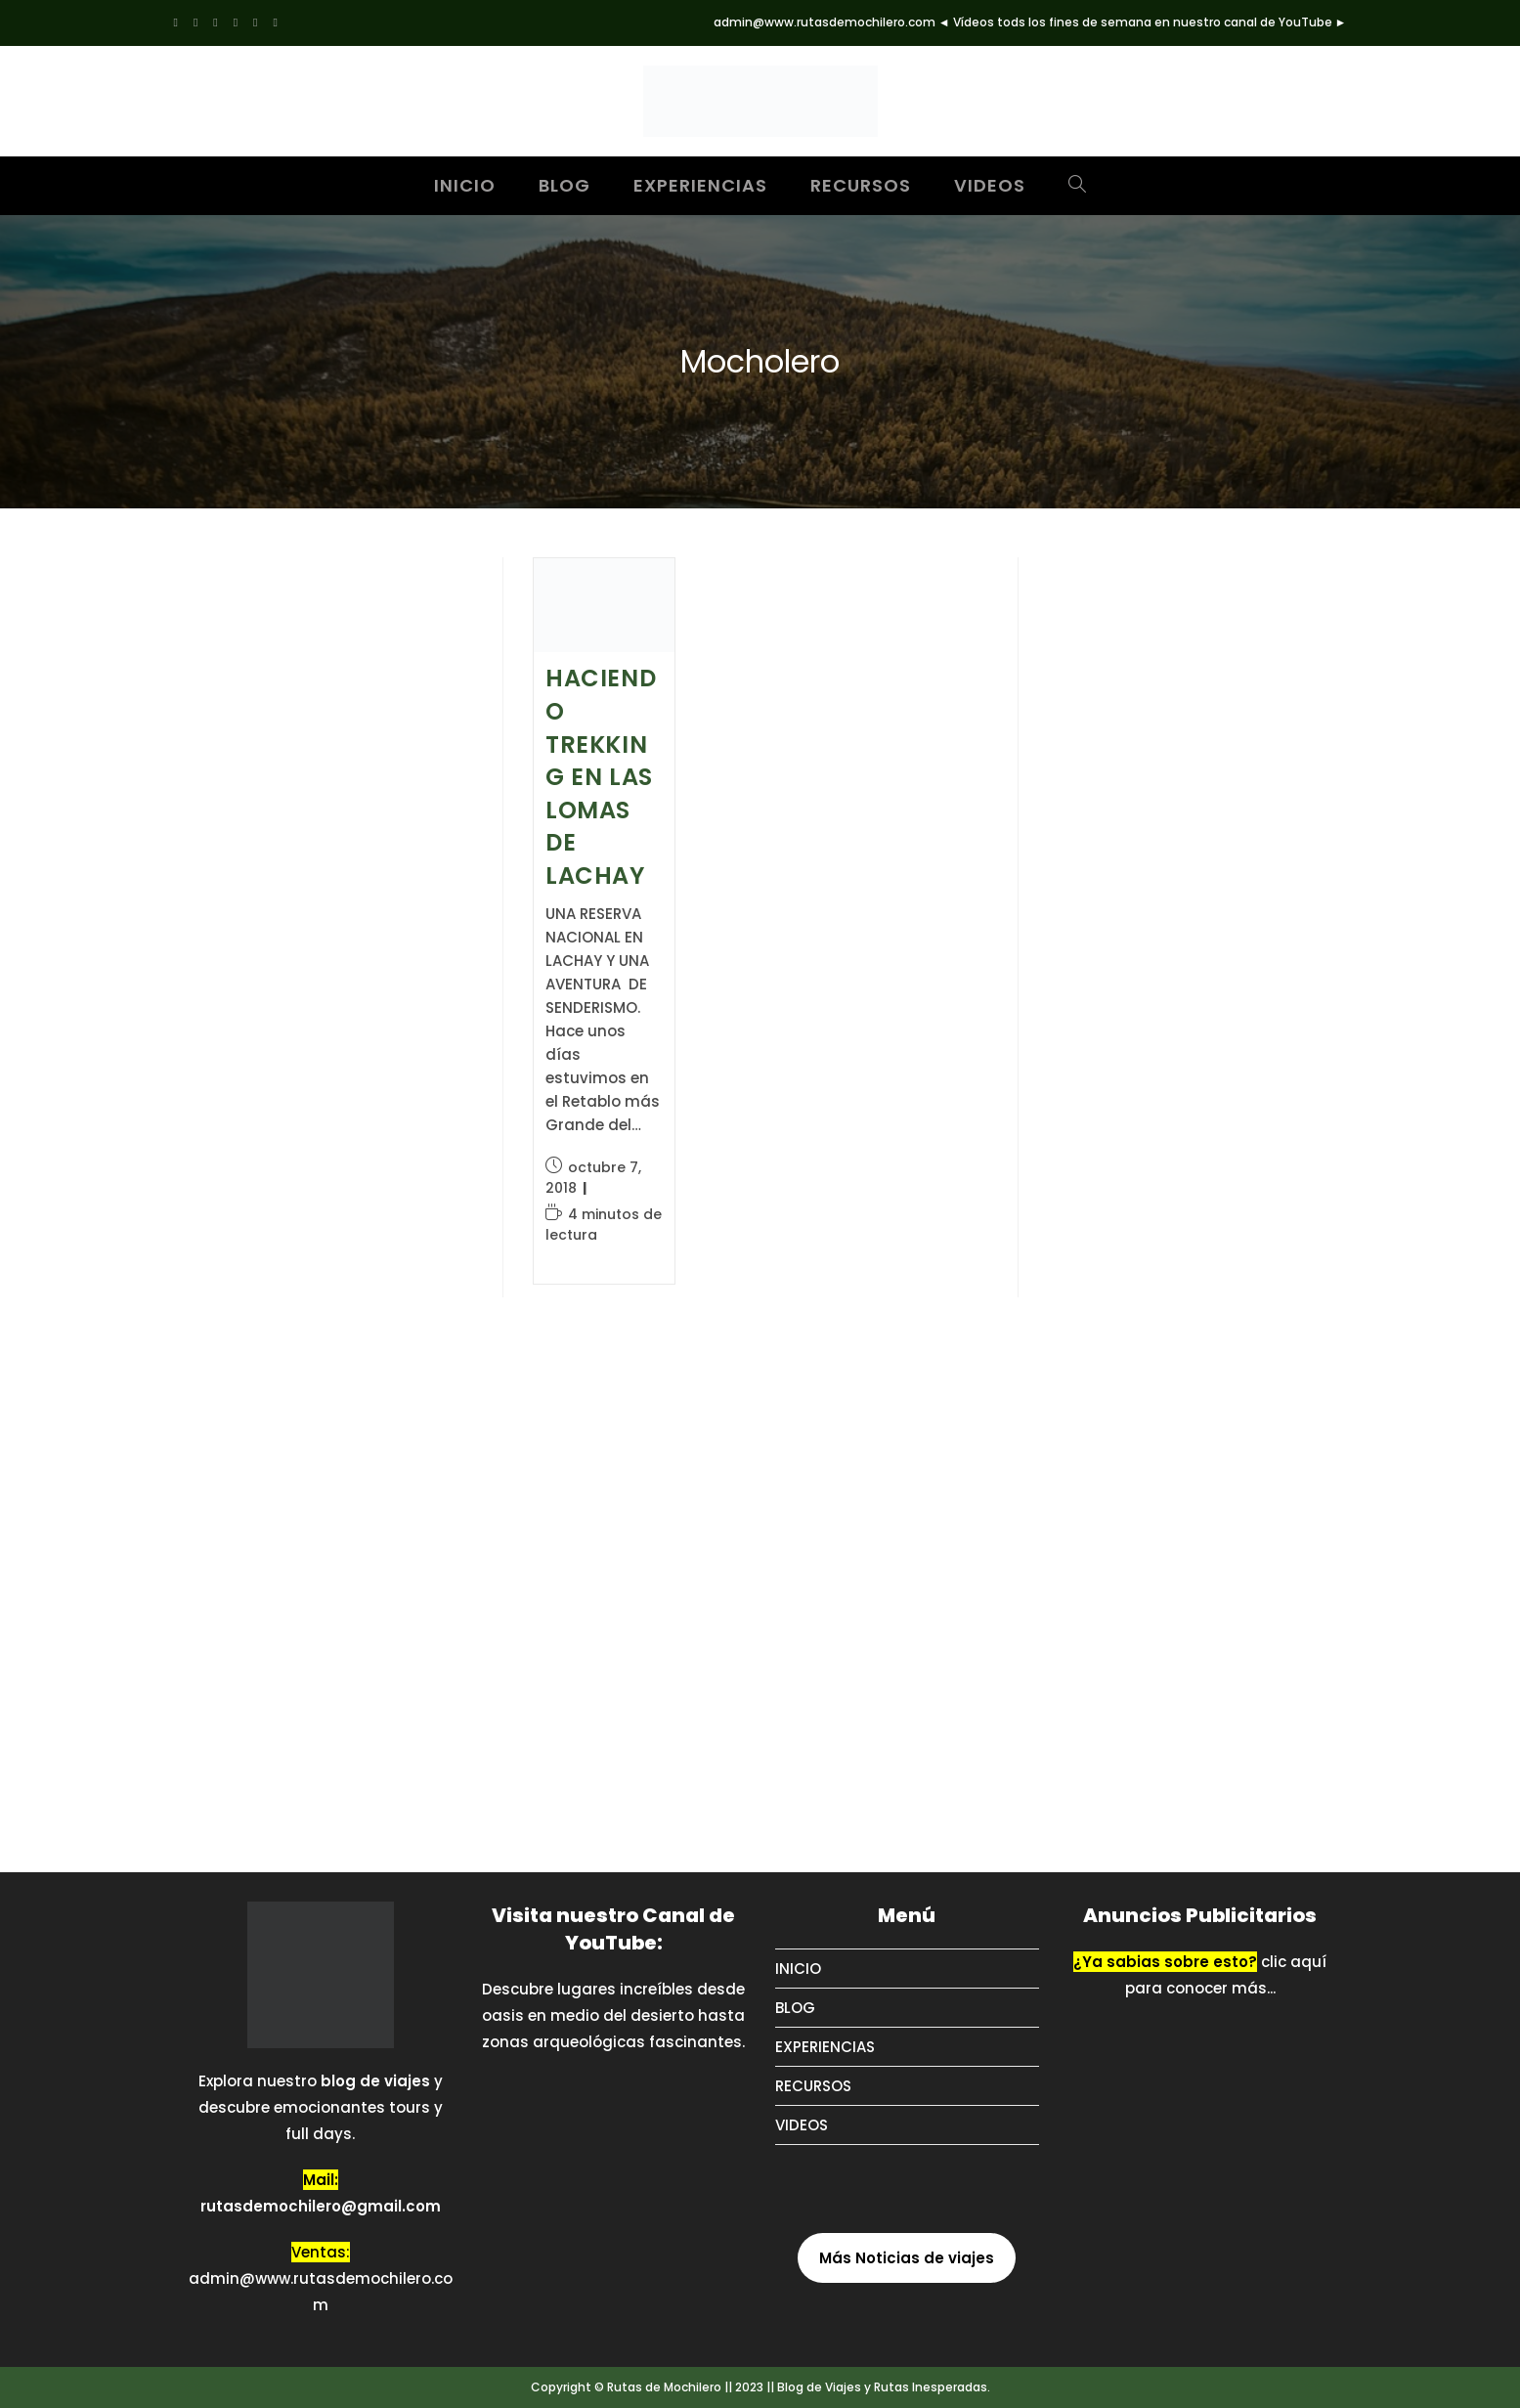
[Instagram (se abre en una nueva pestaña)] (235, 22)
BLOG (795, 2007)
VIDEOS (801, 2125)
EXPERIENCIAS (825, 2046)
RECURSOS (813, 2086)
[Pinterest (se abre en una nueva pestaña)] (215, 22)
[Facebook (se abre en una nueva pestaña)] (195, 22)
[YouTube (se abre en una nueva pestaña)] (274, 22)
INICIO (798, 1968)
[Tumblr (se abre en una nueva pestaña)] (255, 22)
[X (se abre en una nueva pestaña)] (180, 22)
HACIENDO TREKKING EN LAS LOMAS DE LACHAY (600, 777)
